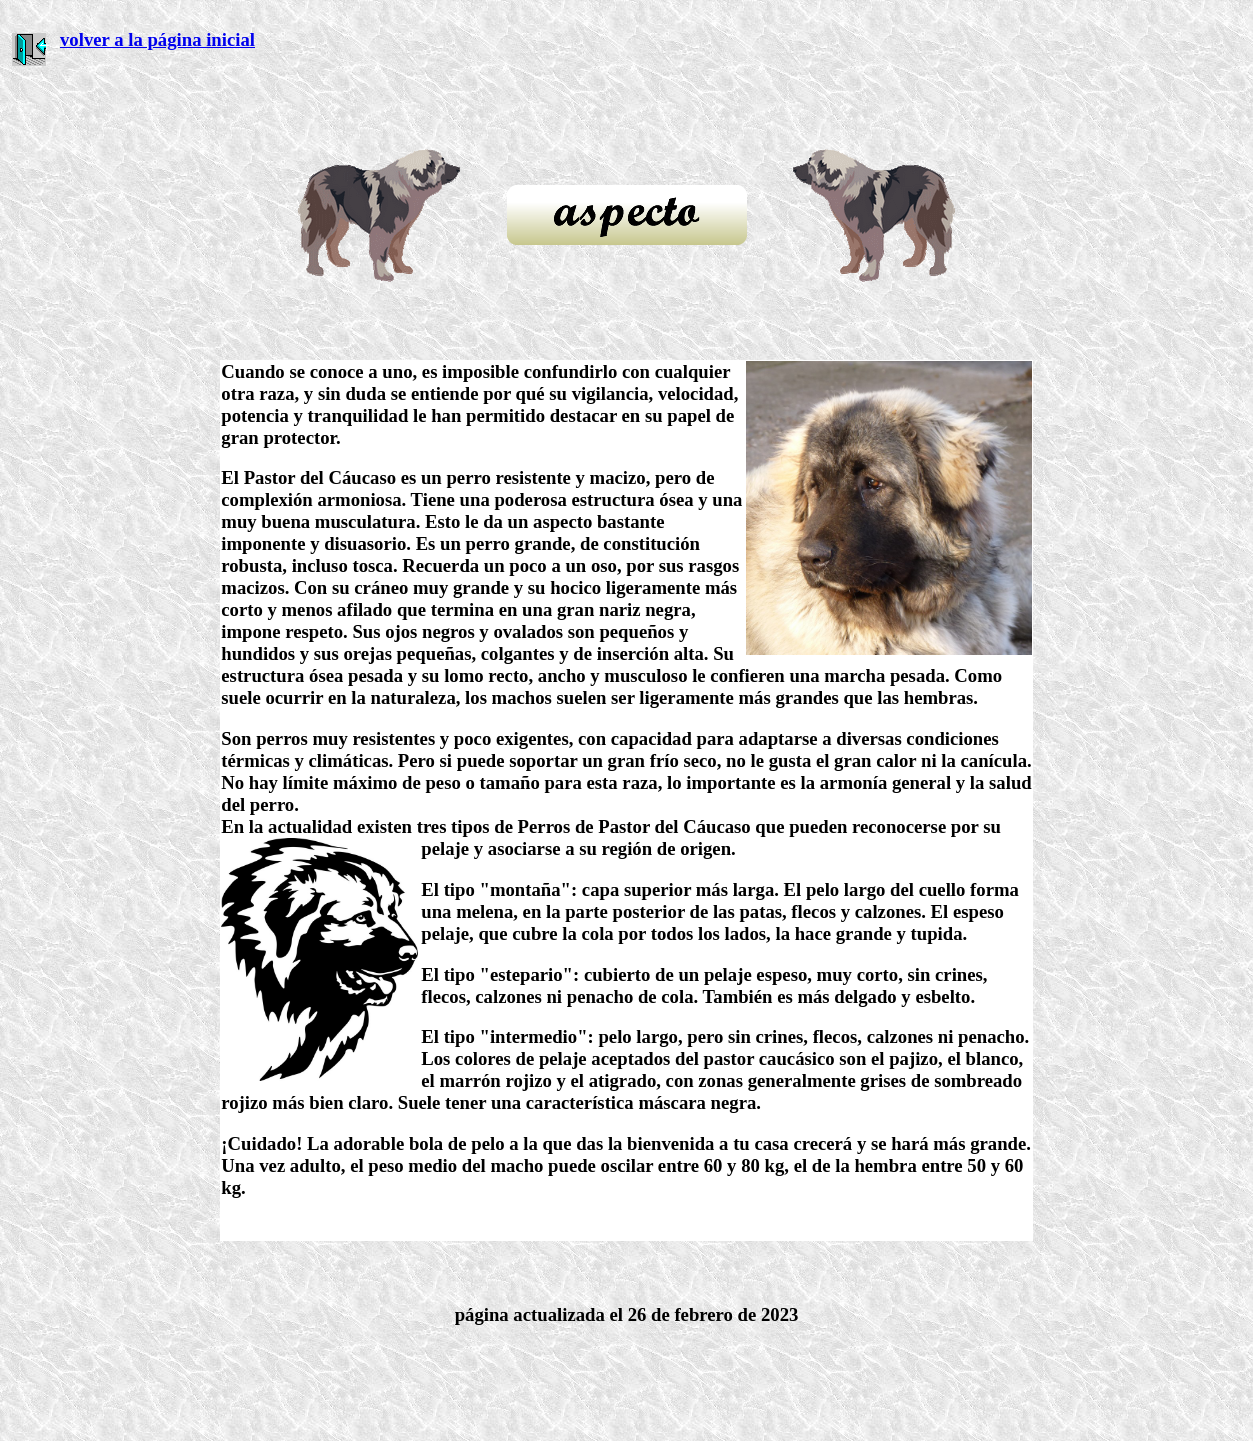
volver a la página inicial (157, 39)
